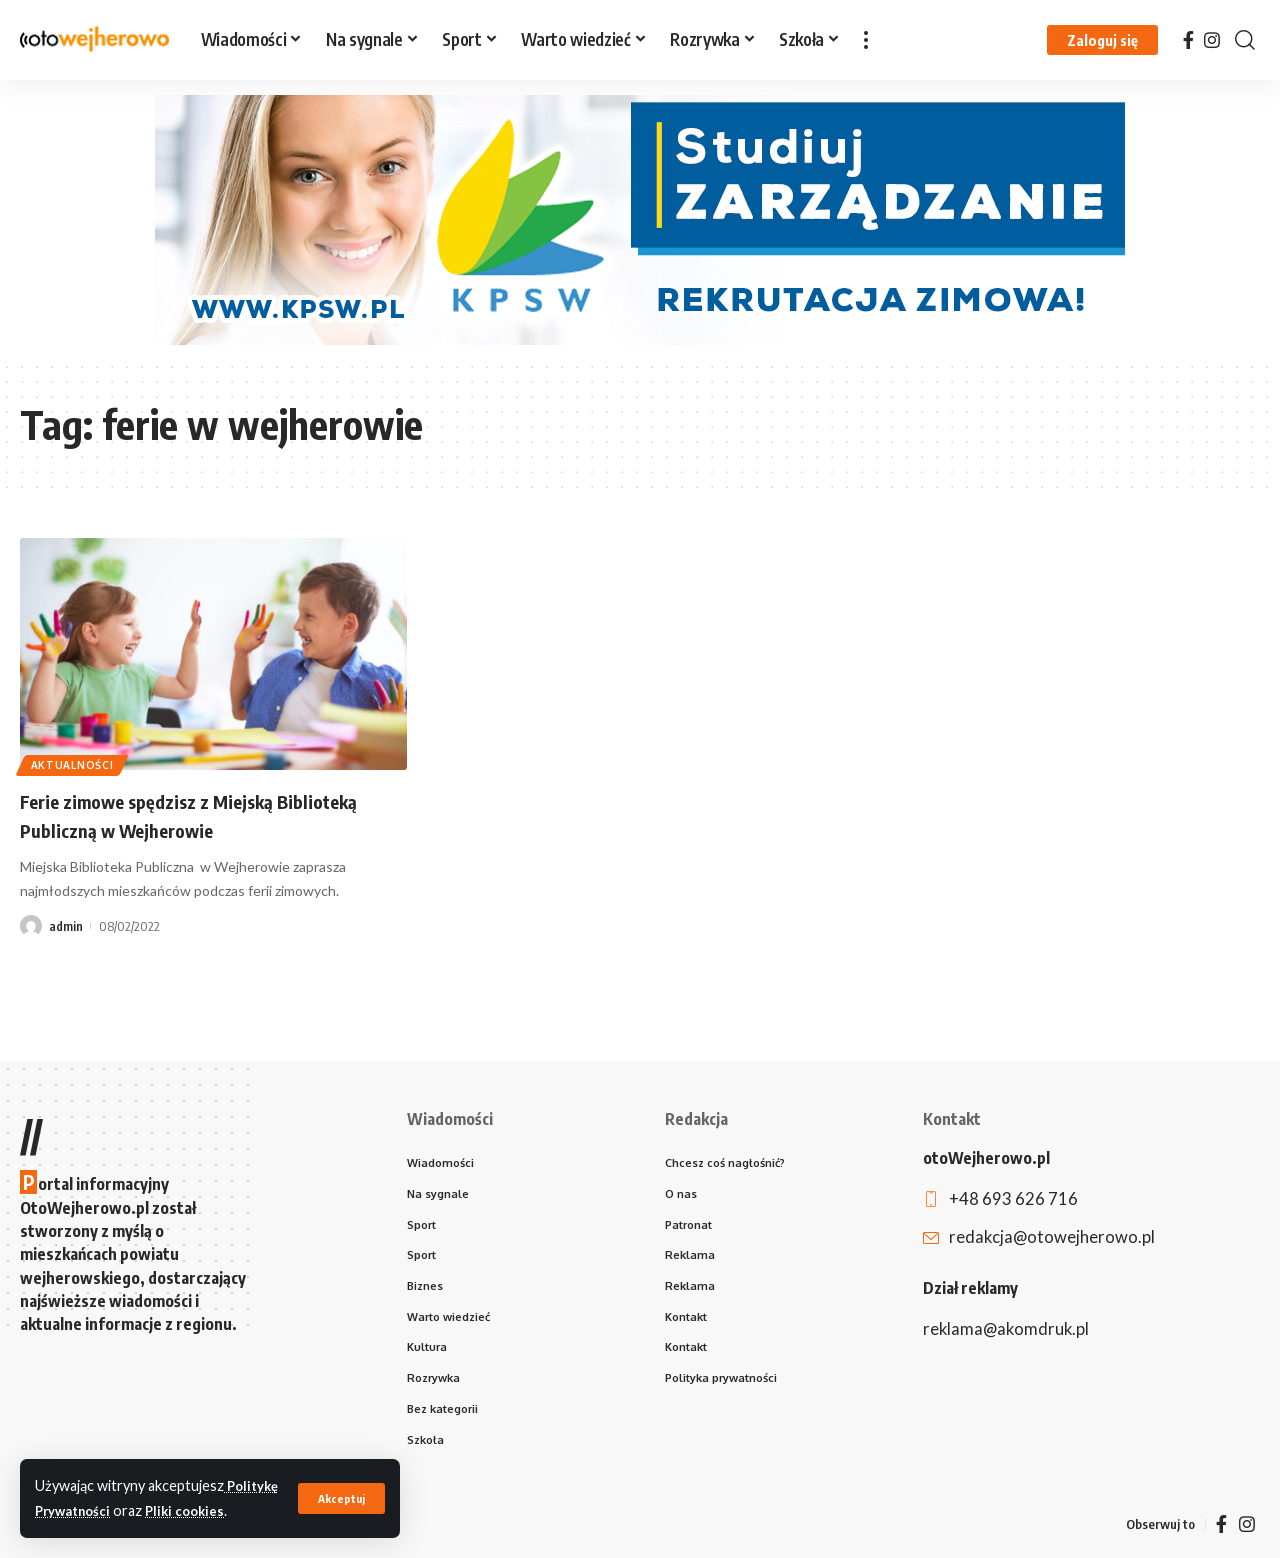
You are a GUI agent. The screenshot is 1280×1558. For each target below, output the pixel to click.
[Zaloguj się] (1102, 40)
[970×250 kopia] (640, 218)
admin (66, 926)
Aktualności (78, 761)
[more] (866, 40)
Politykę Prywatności (107, 1485)
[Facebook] (1188, 40)
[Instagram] (1212, 40)
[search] (1245, 40)
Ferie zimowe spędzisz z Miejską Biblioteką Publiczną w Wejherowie (185, 814)
